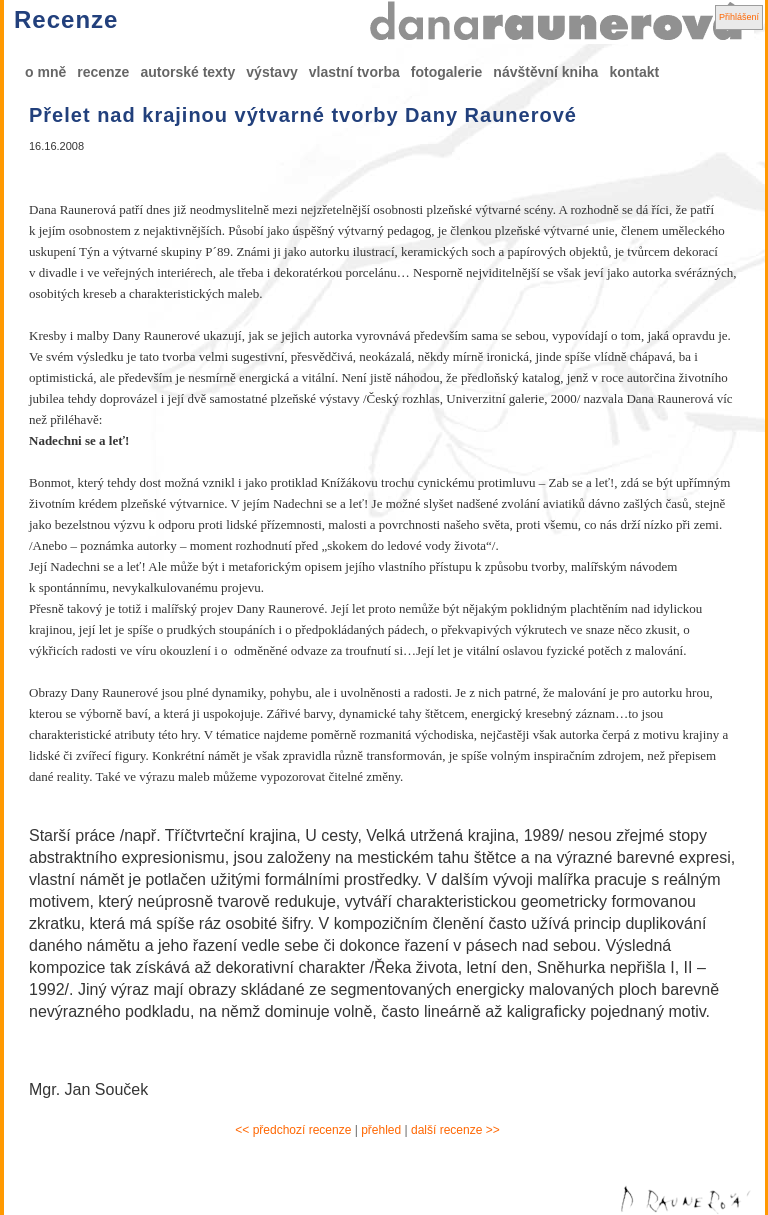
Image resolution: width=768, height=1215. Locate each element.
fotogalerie (447, 72)
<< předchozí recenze (293, 1130)
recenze (103, 72)
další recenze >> (455, 1130)
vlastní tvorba (354, 72)
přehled (381, 1130)
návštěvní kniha (545, 72)
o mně (45, 72)
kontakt (634, 72)
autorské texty (187, 72)
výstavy (271, 72)
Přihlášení (739, 17)
